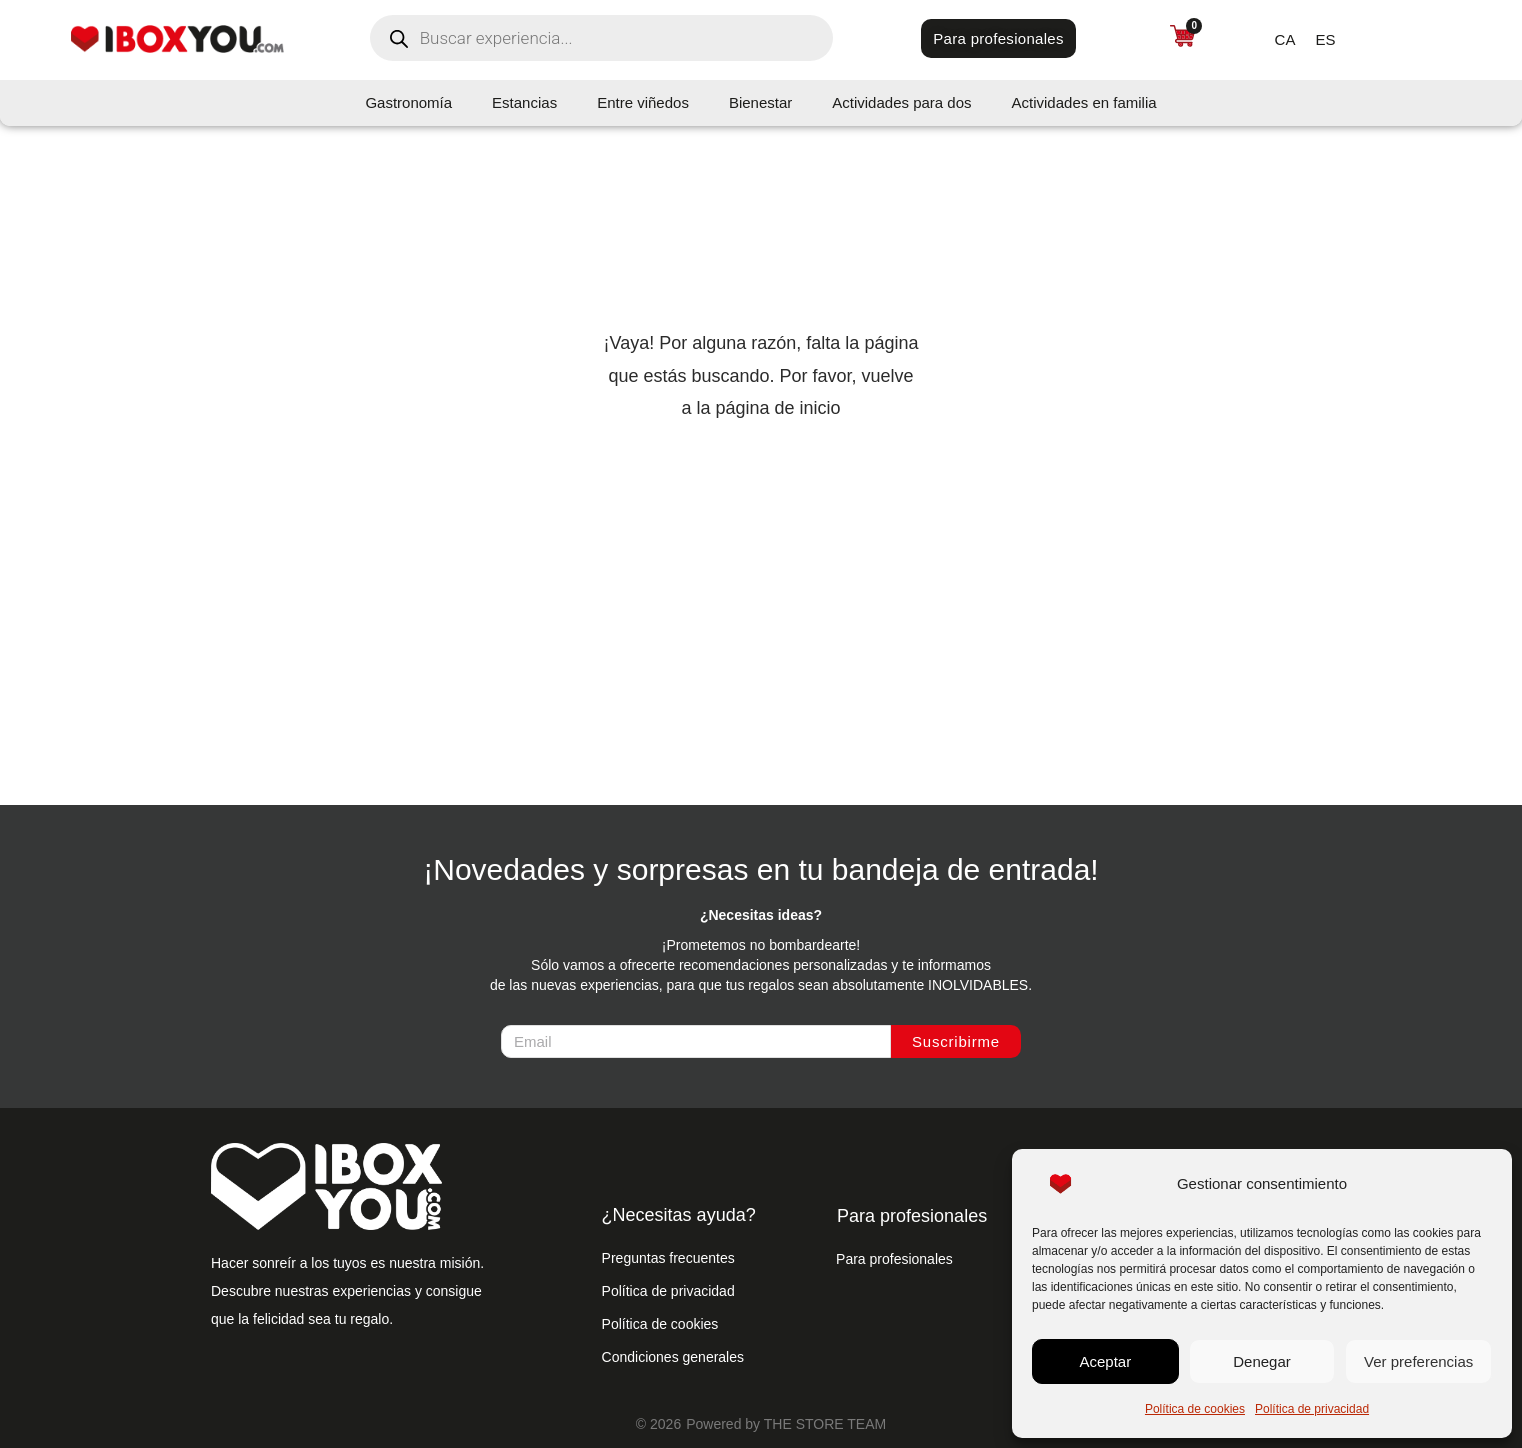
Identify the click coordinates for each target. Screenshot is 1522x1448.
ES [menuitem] (1325, 38)
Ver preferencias (1418, 1361)
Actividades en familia (1084, 102)
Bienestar (760, 102)
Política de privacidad (1312, 1409)
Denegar (1262, 1361)
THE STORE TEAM (825, 1424)
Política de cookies (1195, 1409)
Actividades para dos (901, 102)
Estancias (524, 102)
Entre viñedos (643, 102)
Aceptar (1105, 1361)
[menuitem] (1285, 39)
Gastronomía (408, 102)
